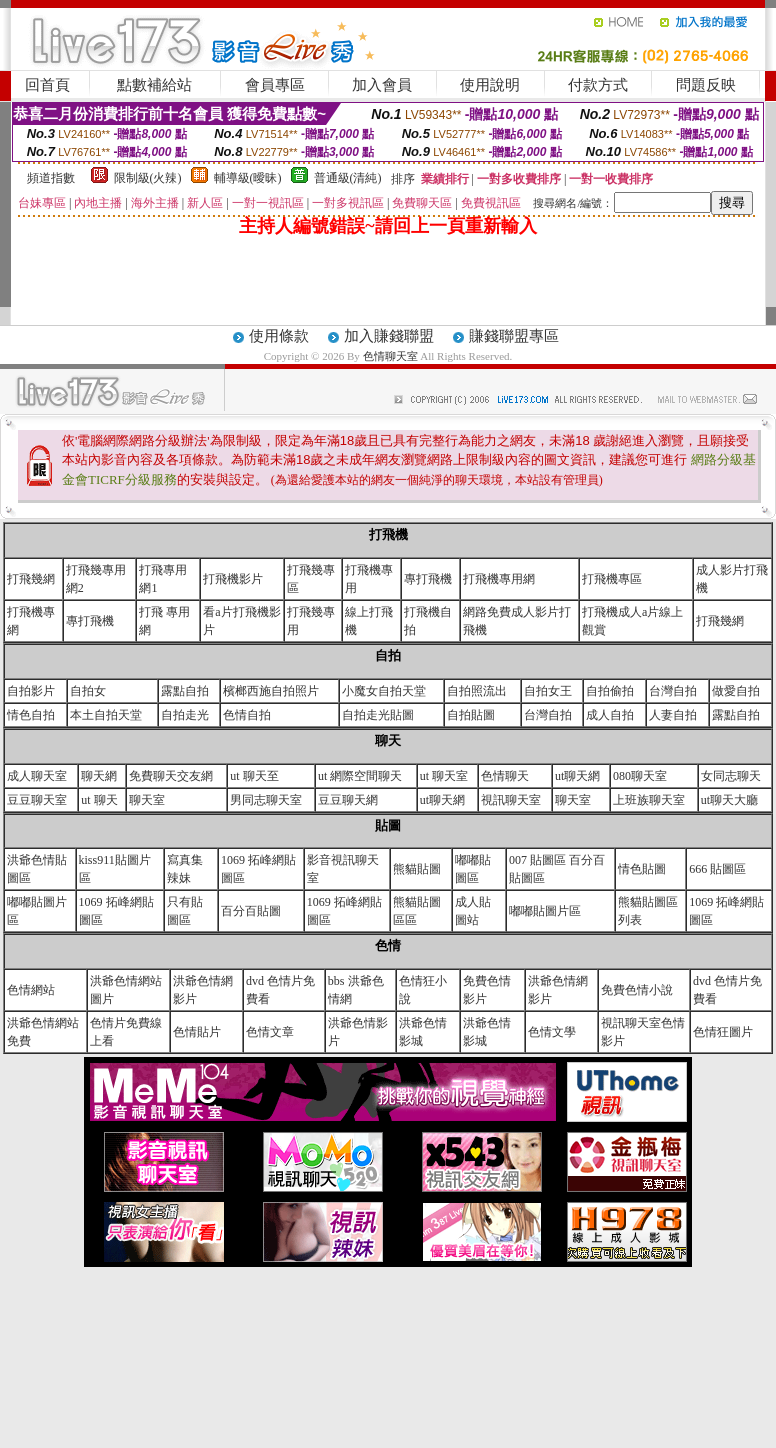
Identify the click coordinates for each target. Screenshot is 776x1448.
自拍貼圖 (471, 715)
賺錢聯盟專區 (514, 336)
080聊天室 (640, 776)
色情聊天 (505, 776)
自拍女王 (548, 691)
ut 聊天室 (444, 776)
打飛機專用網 (499, 579)
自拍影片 (31, 691)
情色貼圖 (642, 869)
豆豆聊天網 (348, 800)
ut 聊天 (99, 800)
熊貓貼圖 (417, 869)
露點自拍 (185, 691)
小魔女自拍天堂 (384, 691)
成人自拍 (610, 715)
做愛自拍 (736, 691)
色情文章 (270, 1032)
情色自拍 (31, 715)
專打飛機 (428, 579)
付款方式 (598, 85)
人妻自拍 (673, 715)
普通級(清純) (348, 178)
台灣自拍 (673, 691)
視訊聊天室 (511, 800)
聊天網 (99, 776)
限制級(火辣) (148, 178)
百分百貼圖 (251, 911)
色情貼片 (197, 1032)
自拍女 (88, 691)
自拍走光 (185, 715)
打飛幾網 (31, 579)
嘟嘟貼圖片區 (545, 911)
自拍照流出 (477, 691)
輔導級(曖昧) (248, 178)
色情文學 (552, 1032)
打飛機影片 (233, 579)
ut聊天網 (577, 776)
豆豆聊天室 (37, 800)
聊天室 (147, 800)
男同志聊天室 (266, 800)
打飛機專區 (612, 579)
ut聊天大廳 (729, 800)
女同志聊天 (731, 776)
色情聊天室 (392, 356)
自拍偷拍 (610, 691)
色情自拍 (247, 715)
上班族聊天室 (649, 800)
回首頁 (47, 85)
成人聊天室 (37, 776)
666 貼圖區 (717, 869)
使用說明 (490, 85)
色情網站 (31, 990)
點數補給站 (154, 85)
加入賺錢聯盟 (389, 336)
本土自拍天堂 (106, 715)
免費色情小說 (637, 990)
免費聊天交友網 (171, 776)
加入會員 (382, 85)
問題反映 (706, 85)
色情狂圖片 (723, 1032)
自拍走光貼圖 (378, 715)
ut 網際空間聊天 (360, 776)
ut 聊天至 (254, 776)
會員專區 (275, 85)
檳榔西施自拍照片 (271, 691)
